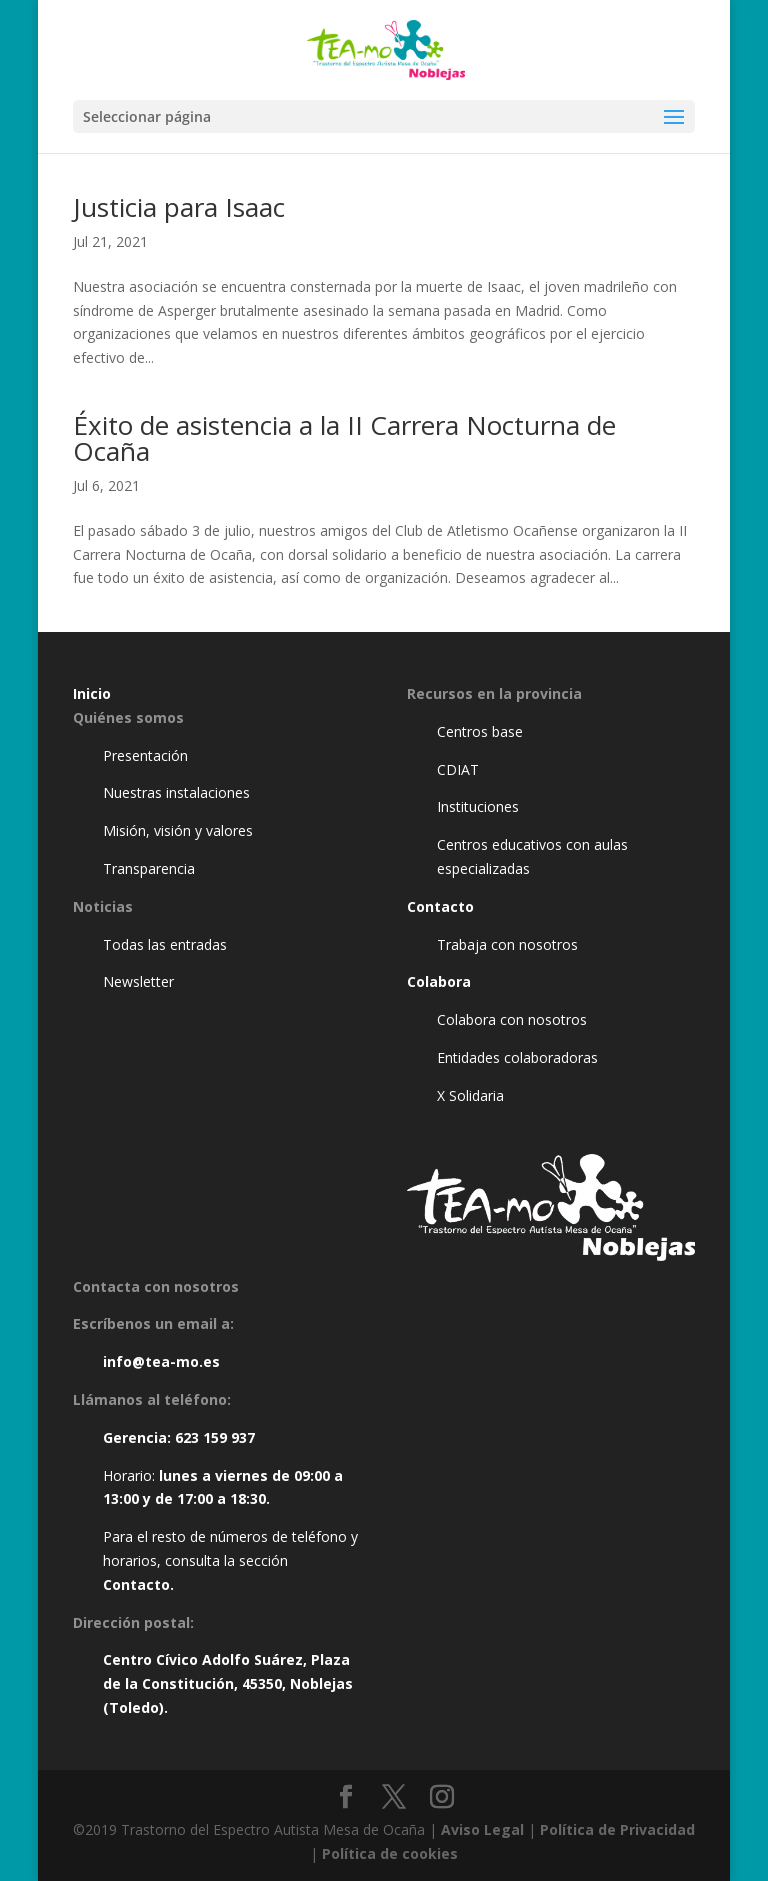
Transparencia (149, 868)
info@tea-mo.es (161, 1361)
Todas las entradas (165, 944)
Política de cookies (390, 1853)
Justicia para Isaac (179, 207)
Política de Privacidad (617, 1829)
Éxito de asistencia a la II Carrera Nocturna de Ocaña (344, 438)
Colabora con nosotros (512, 1019)
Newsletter (138, 981)
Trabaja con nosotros (507, 944)
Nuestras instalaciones (176, 792)
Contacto (136, 1584)
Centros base (480, 731)
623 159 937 (215, 1437)
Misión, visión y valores (178, 830)
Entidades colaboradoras (517, 1057)
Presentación (145, 755)
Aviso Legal (482, 1829)
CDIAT (458, 769)
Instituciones (478, 806)
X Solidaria (470, 1095)
